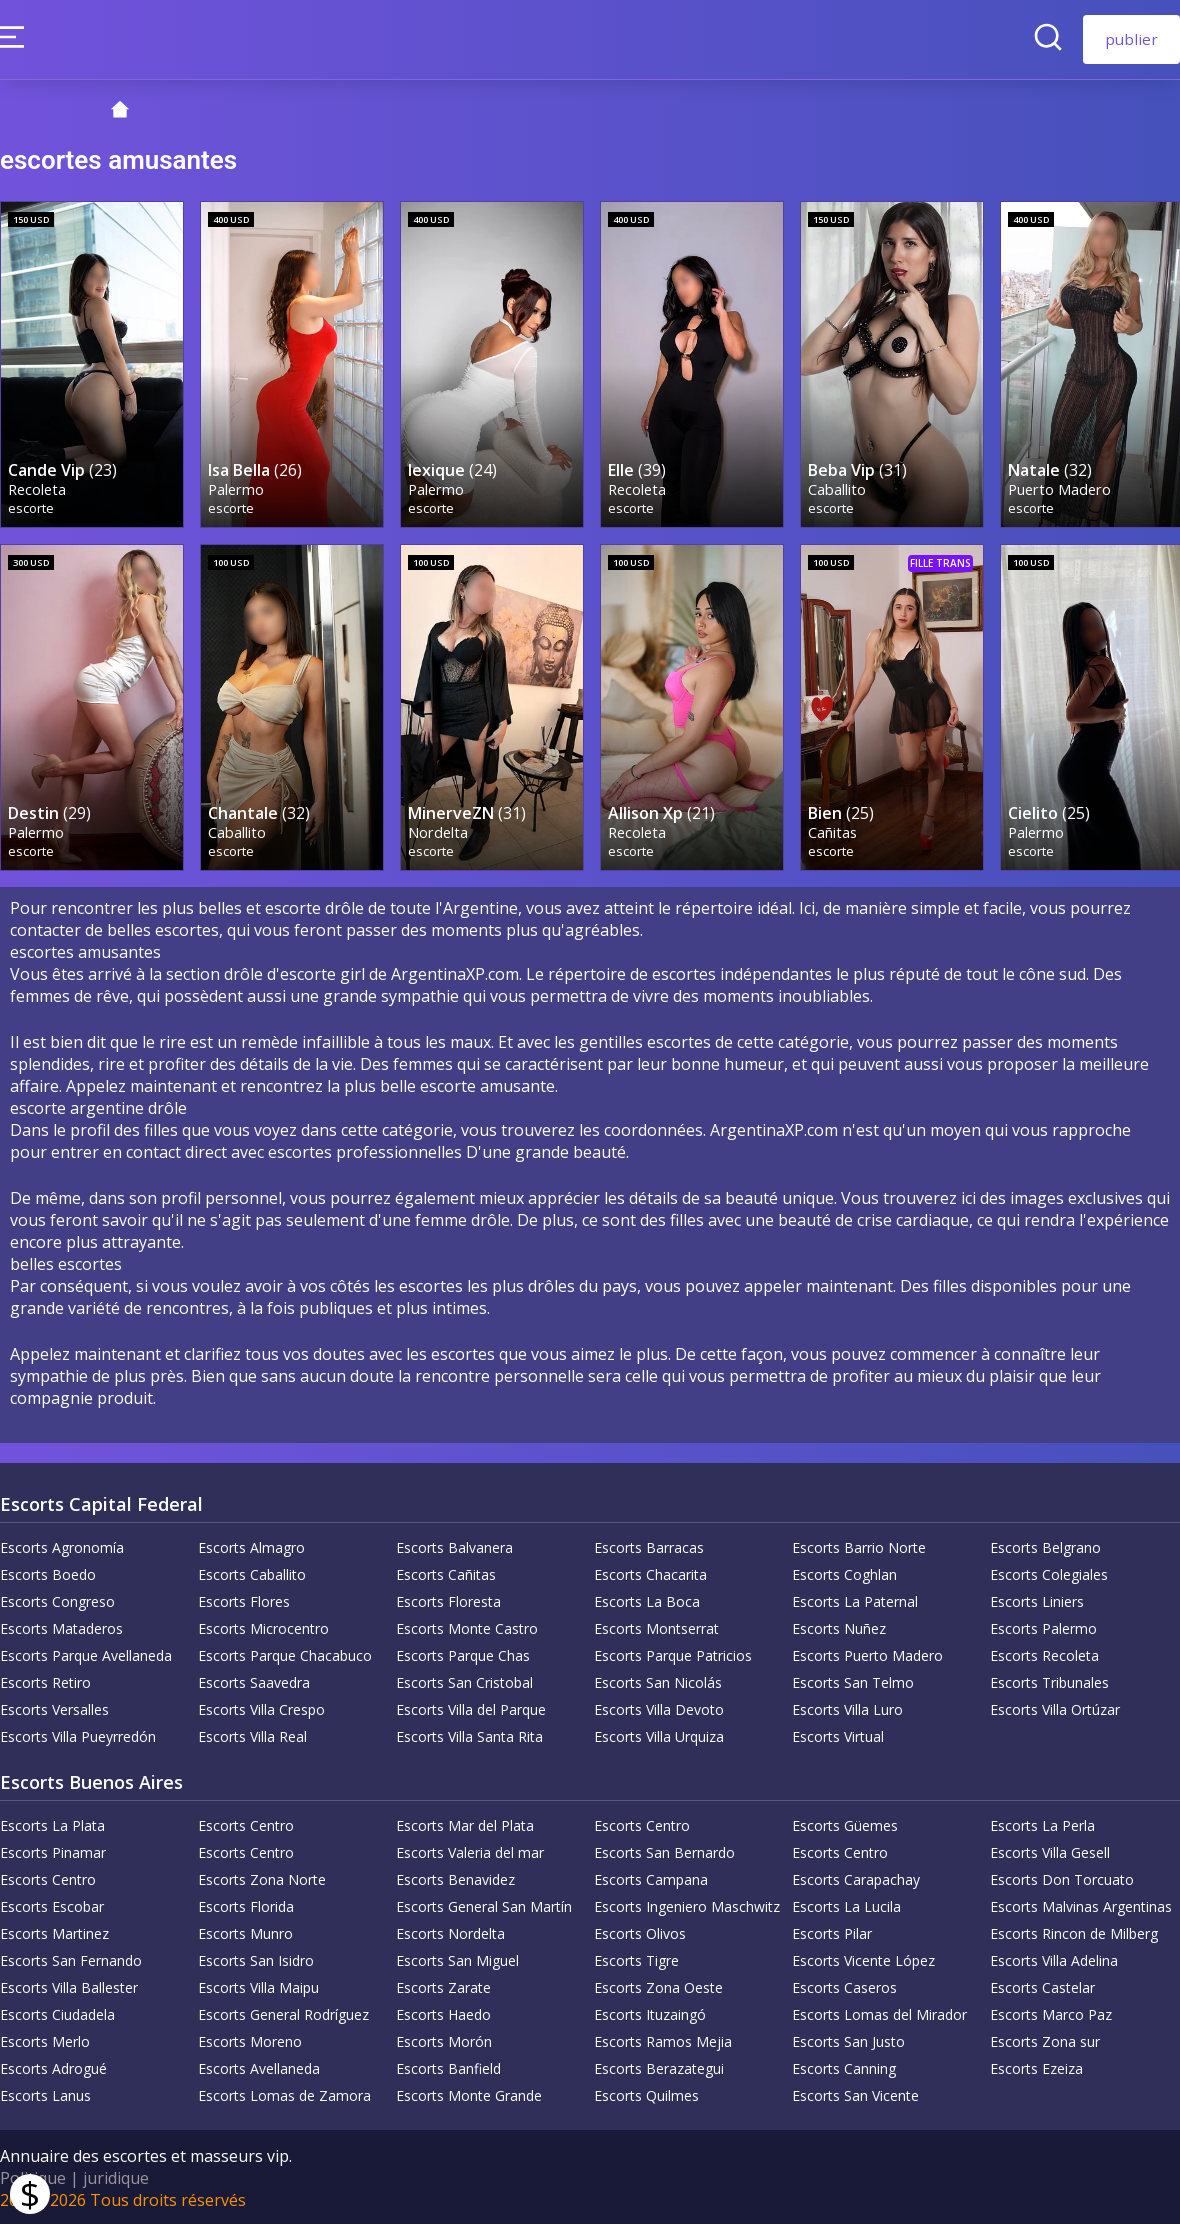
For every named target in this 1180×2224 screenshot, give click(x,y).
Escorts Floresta (448, 1599)
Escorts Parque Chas (463, 1653)
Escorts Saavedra (254, 1680)
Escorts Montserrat (656, 1626)
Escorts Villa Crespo (261, 1707)
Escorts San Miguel (457, 1958)
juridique (116, 2176)
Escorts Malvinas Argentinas (1081, 1904)
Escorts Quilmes (646, 2093)
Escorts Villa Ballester (69, 1985)
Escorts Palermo (1043, 1626)
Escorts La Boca (647, 1599)
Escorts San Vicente (855, 2093)
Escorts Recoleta (1044, 1653)
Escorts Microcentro (263, 1626)
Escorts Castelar (1042, 1985)
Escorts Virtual (838, 1734)
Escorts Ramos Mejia (663, 2039)
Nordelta (438, 830)
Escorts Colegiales (1049, 1572)
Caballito (837, 488)
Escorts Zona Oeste (658, 1985)
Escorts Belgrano (1045, 1545)
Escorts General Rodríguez (283, 2012)
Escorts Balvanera (454, 1545)
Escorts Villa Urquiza (659, 1734)
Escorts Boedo (48, 1572)
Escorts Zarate (443, 1985)
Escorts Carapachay (856, 1877)
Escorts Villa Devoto (659, 1707)
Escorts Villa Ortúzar (1055, 1707)
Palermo (236, 488)
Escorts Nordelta (450, 1931)
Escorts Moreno (250, 2039)
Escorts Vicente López (863, 1958)
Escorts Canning (844, 2066)
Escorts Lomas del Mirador (879, 2012)
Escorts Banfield (448, 2066)
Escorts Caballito (252, 1572)
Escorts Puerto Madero (867, 1653)
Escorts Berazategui (659, 2066)
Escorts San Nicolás (658, 1680)
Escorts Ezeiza (1036, 2066)
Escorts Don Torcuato (1062, 1877)
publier (1131, 39)
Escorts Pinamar (53, 1850)
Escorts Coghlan (844, 1572)
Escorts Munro (245, 1931)
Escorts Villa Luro (847, 1707)
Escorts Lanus (45, 2093)
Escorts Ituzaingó (650, 2012)
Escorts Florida (246, 1904)
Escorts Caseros (844, 1985)
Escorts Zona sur (1045, 2039)
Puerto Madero (1059, 488)
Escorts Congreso (57, 1599)
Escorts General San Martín (484, 1904)
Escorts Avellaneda (259, 2066)
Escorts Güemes (845, 1823)
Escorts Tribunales (1049, 1680)
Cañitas (832, 830)
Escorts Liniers (1037, 1599)
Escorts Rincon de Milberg (1074, 1931)
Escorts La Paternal (855, 1599)
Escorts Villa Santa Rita (469, 1734)
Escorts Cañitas (446, 1572)
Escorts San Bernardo (664, 1850)
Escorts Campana (651, 1877)
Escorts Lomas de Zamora (284, 2093)
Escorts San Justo (848, 2039)
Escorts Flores (244, 1599)
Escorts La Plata (52, 1823)
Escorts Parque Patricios (673, 1653)
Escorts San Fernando (71, 1958)
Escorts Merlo (45, 2039)
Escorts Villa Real (252, 1734)
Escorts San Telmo (853, 1680)
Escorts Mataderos (61, 1626)
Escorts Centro (246, 1823)
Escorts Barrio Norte (859, 1545)
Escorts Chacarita (650, 1572)
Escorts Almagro (251, 1545)
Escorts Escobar (52, 1904)
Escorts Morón (444, 2039)
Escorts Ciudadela (57, 2012)
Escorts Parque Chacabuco (285, 1653)
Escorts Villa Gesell (1050, 1850)
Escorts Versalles (54, 1707)
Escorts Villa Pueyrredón (78, 1734)
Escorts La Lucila (846, 1904)
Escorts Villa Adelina (1054, 1958)
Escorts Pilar (832, 1931)
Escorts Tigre (636, 1958)
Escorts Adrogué (53, 2066)
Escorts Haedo (443, 2012)
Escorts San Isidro (256, 1958)
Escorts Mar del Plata (465, 1823)
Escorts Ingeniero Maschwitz (687, 1904)
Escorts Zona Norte (262, 1877)
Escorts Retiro (45, 1680)
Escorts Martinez (54, 1931)
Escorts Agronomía (62, 1545)
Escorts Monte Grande (469, 2093)
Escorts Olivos (640, 1931)
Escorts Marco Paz (1051, 2012)
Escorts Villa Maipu (258, 1985)
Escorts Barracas (649, 1545)
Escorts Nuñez (839, 1626)
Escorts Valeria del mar (470, 1850)
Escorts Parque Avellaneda (86, 1653)
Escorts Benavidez (455, 1877)
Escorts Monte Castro (467, 1626)
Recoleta (37, 488)
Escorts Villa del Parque (471, 1707)
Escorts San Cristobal (464, 1680)
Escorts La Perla (1042, 1823)
